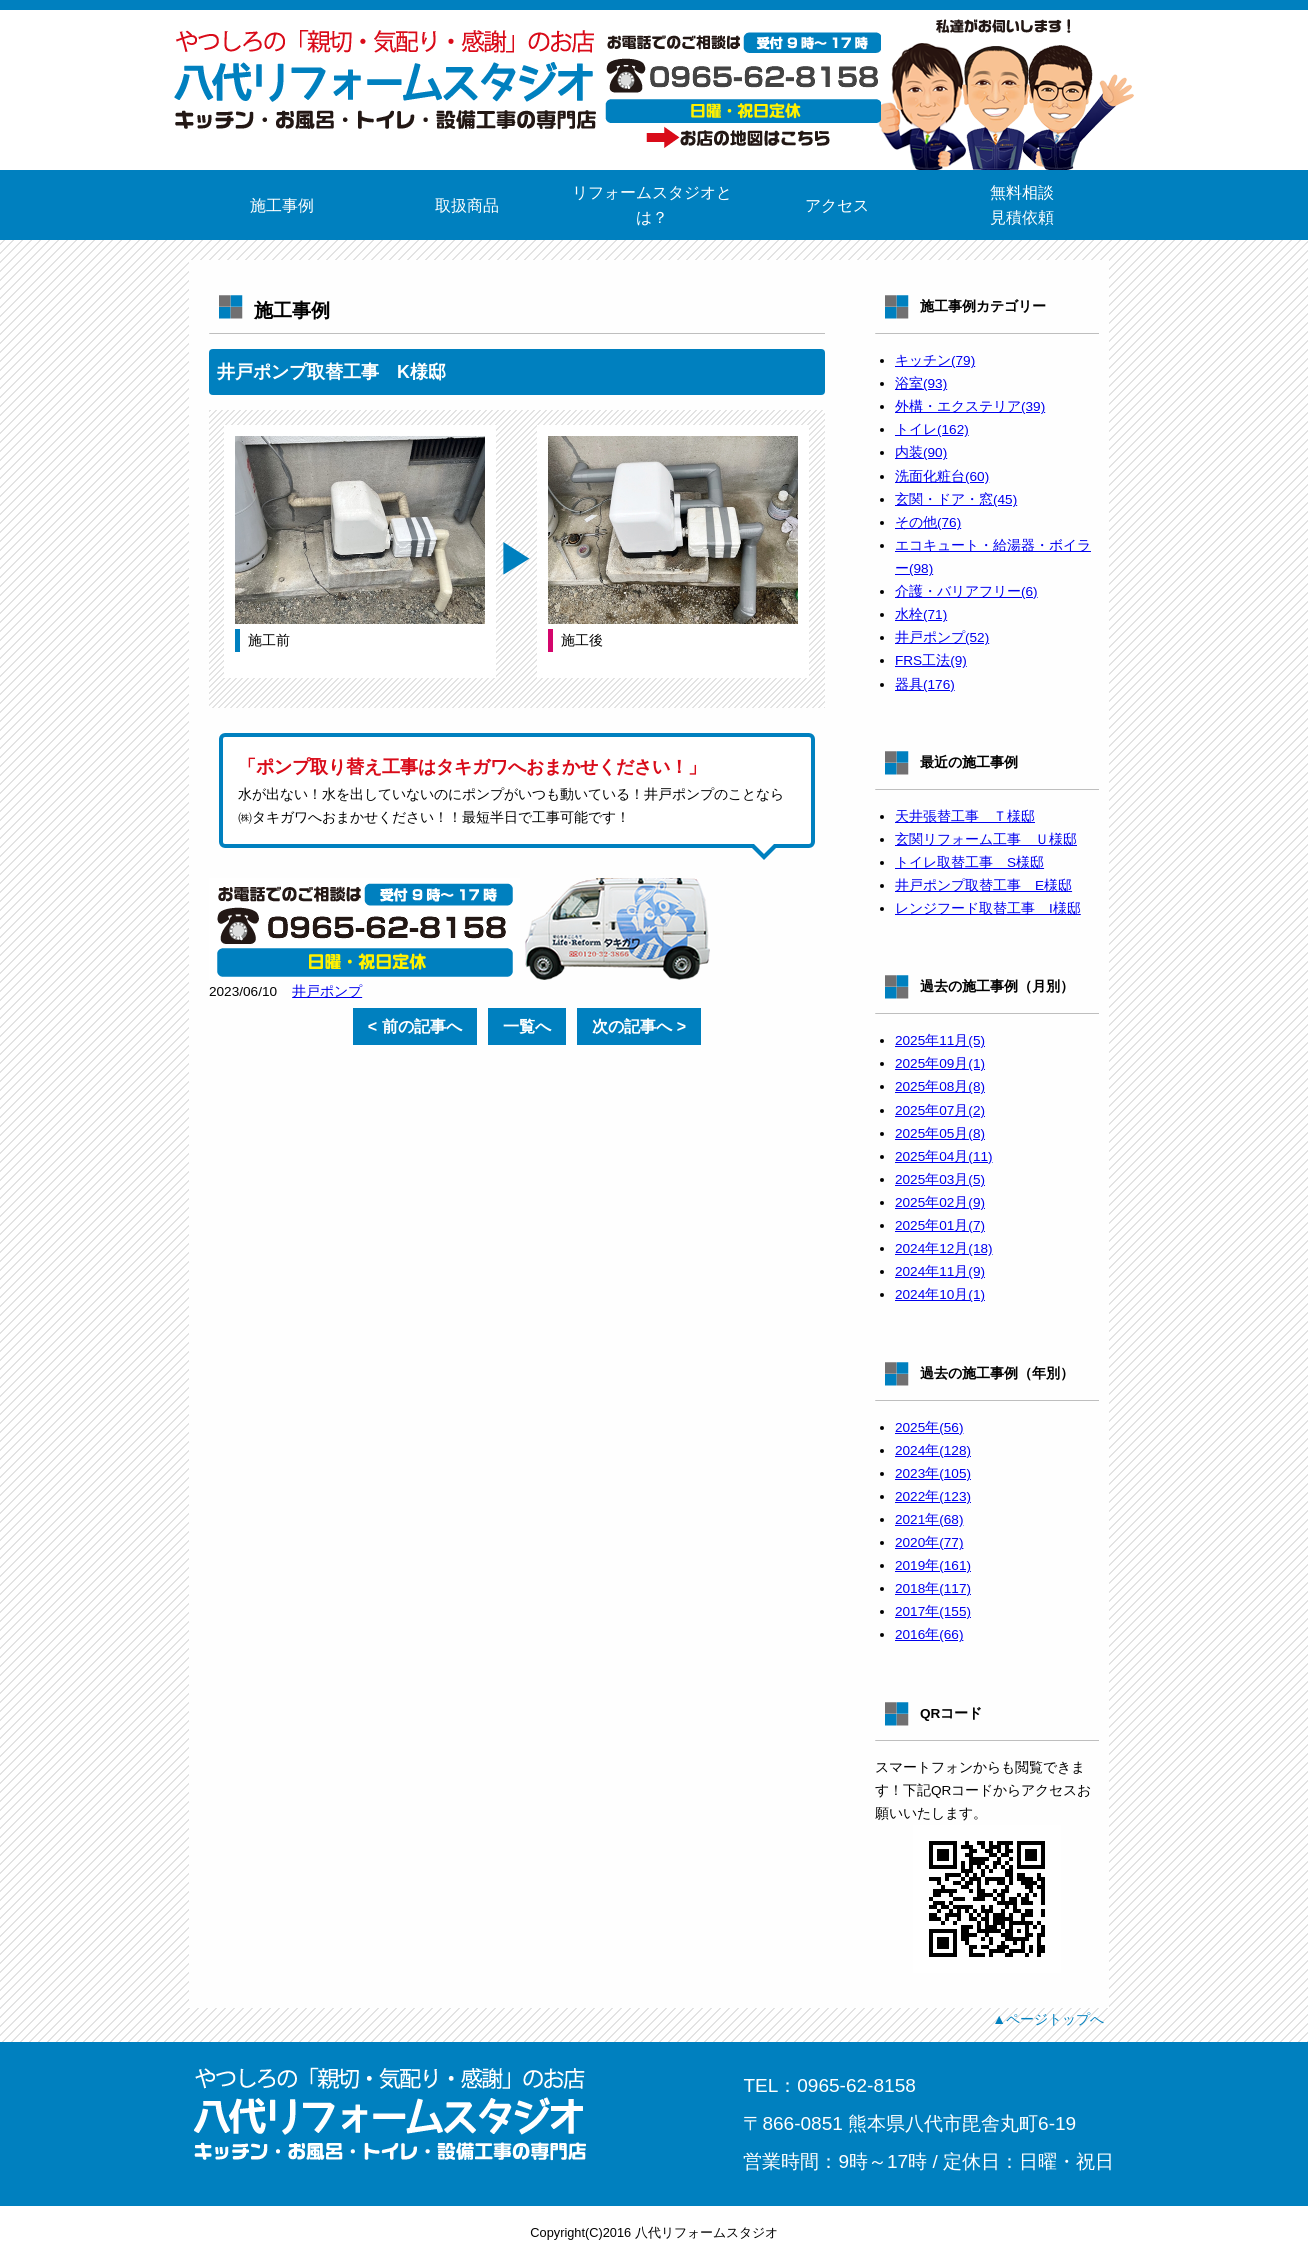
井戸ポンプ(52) (942, 637)
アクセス (837, 205)
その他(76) (928, 522)
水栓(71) (921, 614)
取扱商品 (467, 205)
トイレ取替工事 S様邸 (969, 862)
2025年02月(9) (940, 1202)
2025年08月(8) (940, 1086)
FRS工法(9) (931, 660)
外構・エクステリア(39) (970, 406)
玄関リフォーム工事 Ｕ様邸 (986, 839)
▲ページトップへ (1048, 2019)
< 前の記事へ (415, 1026)
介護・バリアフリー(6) (966, 591)
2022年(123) (933, 1496)
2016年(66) (929, 1634)
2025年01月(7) (940, 1225)
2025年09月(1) (940, 1063)
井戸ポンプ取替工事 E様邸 (983, 885)
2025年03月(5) (940, 1179)
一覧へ (527, 1026)
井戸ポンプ (327, 991)
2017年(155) (933, 1611)
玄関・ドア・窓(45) (956, 499)
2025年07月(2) (940, 1110)
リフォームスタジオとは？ (652, 205)
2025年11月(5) (940, 1040)
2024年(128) (933, 1450)
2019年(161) (933, 1565)
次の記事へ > (639, 1026)
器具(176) (925, 684)
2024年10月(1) (940, 1294)
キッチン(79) (935, 360)
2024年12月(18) (944, 1248)
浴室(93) (921, 383)
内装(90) (921, 452)
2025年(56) (929, 1427)
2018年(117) (933, 1588)
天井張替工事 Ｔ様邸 (965, 816)
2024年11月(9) (940, 1271)
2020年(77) (929, 1542)
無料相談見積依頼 (1022, 205)
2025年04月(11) (944, 1156)
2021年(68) (929, 1519)
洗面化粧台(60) (942, 476)
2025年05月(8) (940, 1133)
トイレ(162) (932, 429)
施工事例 (282, 205)
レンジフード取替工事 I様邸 (988, 908)
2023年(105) (933, 1473)
